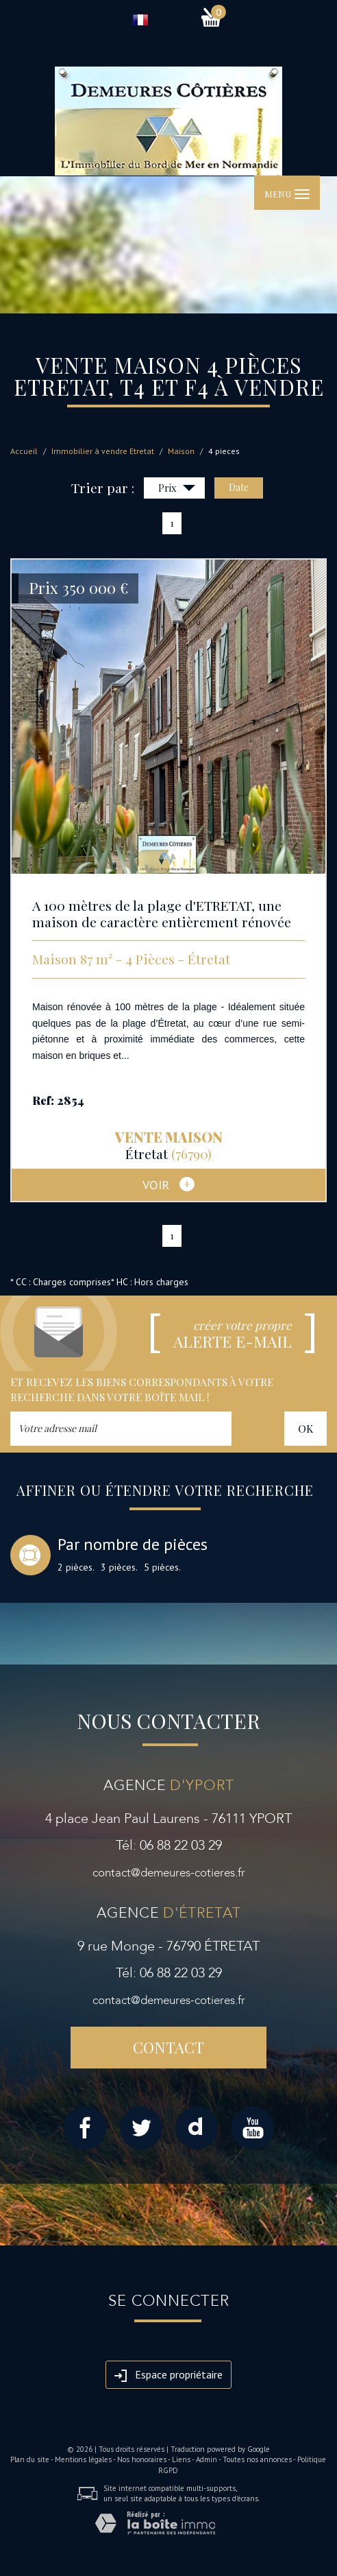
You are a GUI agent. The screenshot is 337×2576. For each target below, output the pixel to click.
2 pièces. (76, 1567)
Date (239, 487)
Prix (176, 489)
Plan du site (29, 2459)
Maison (181, 451)
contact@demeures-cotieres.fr (168, 1873)
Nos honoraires (141, 2459)
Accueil (24, 451)
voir (168, 1184)
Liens (181, 2459)
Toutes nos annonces (257, 2459)
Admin (206, 2459)
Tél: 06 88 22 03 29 (169, 1845)
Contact (168, 2047)
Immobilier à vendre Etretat (102, 451)
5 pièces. (162, 1567)
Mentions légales (83, 2459)
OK (305, 1428)
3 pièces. (119, 1567)
